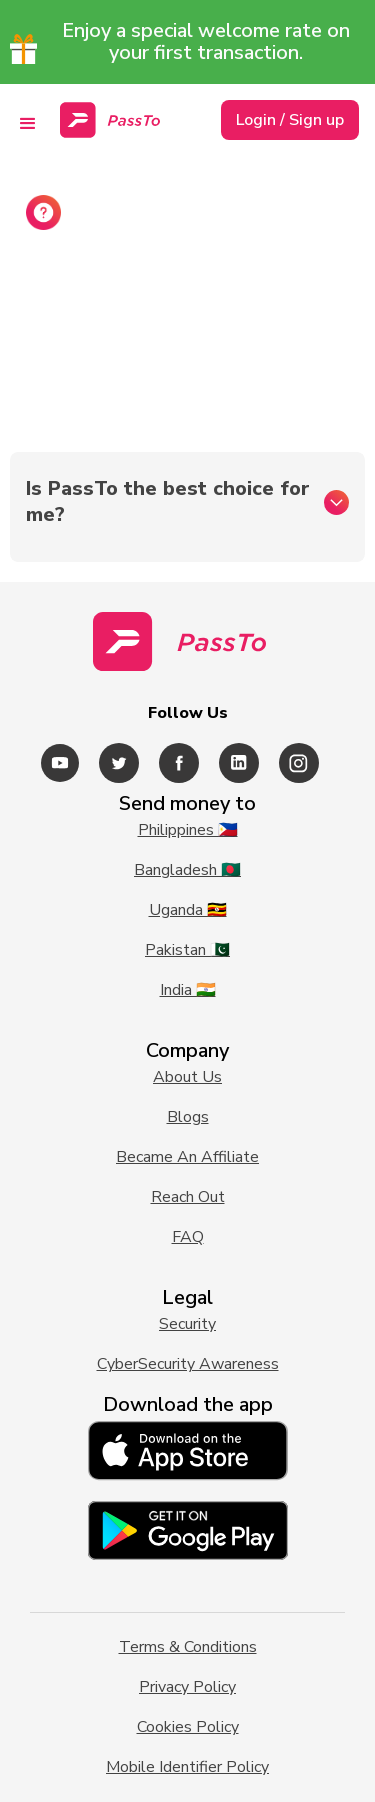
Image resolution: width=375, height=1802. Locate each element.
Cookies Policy (188, 1727)
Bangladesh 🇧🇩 (187, 870)
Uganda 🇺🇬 (188, 910)
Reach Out (188, 1197)
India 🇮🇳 (188, 990)
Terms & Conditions (188, 1647)
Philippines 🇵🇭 (188, 830)
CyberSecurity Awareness (188, 1364)
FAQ (188, 1237)
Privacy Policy (187, 1687)
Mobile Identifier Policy (187, 1767)
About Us (187, 1077)
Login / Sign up (290, 120)
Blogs (188, 1117)
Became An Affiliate (187, 1157)
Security (187, 1324)
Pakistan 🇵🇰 (187, 950)
